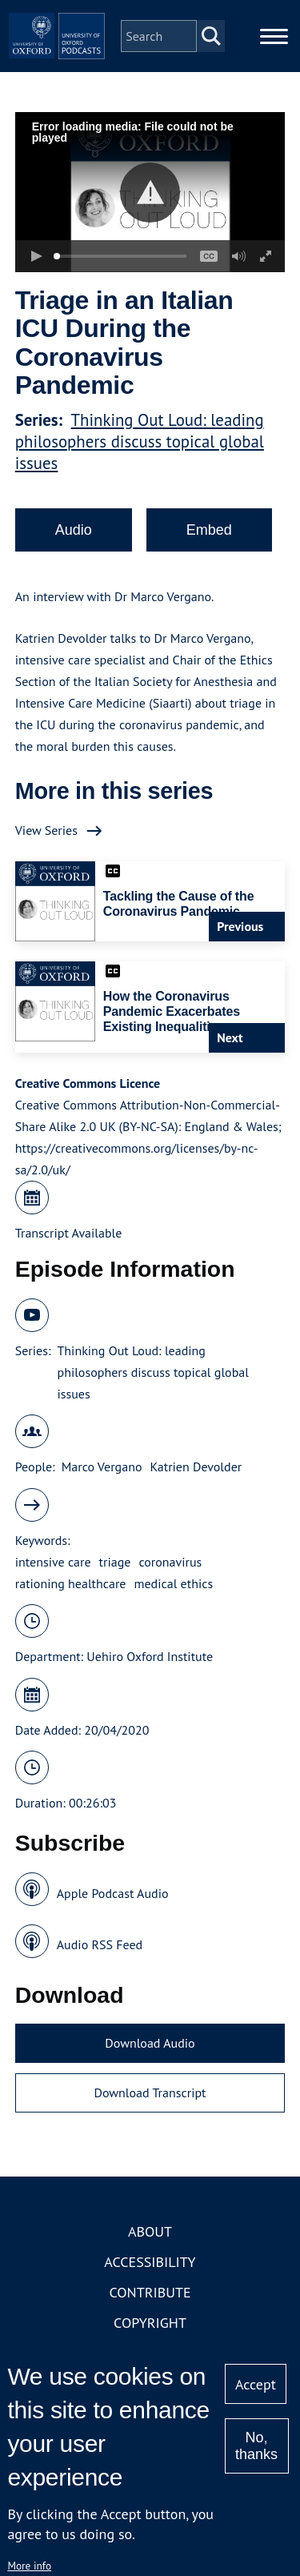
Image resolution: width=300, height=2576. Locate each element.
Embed (209, 530)
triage (115, 1562)
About (150, 2231)
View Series (46, 830)
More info (29, 2565)
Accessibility (149, 2262)
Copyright (150, 2322)
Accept (255, 2384)
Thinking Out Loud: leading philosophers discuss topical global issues (139, 441)
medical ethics (173, 1583)
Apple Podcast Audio (113, 1893)
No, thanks (256, 2446)
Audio (73, 530)
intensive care (53, 1562)
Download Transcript (150, 2092)
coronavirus (170, 1562)
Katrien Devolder (196, 1467)
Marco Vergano (102, 1467)
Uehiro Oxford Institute (149, 1656)
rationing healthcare (70, 1583)
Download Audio (149, 2043)
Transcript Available (68, 1233)
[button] (150, 193)
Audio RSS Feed (99, 1944)
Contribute (149, 2292)
